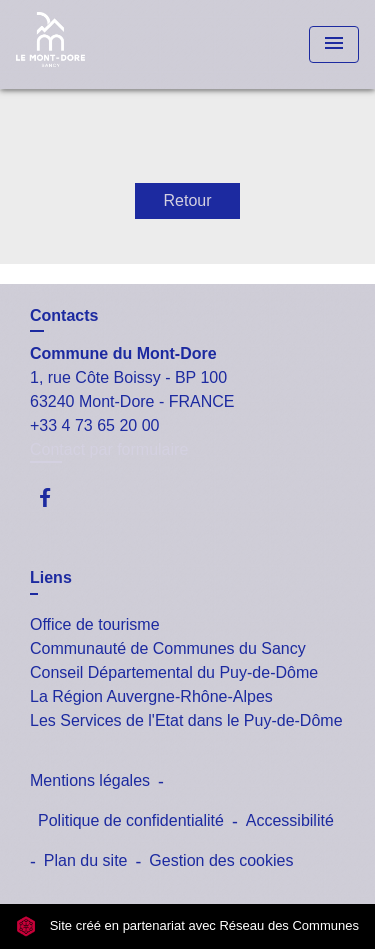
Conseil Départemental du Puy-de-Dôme (174, 672)
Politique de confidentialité (131, 820)
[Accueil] (91, 44)
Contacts (64, 315)
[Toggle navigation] (334, 44)
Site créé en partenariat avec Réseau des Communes (187, 925)
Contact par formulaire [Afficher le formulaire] (109, 449)
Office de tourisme (95, 624)
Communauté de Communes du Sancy (168, 648)
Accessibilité (290, 820)
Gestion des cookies (221, 860)
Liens (51, 577)
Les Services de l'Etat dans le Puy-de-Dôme (186, 720)
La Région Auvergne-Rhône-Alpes (151, 696)
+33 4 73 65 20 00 (94, 425)
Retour (187, 200)
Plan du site (86, 860)
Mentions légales (90, 780)
